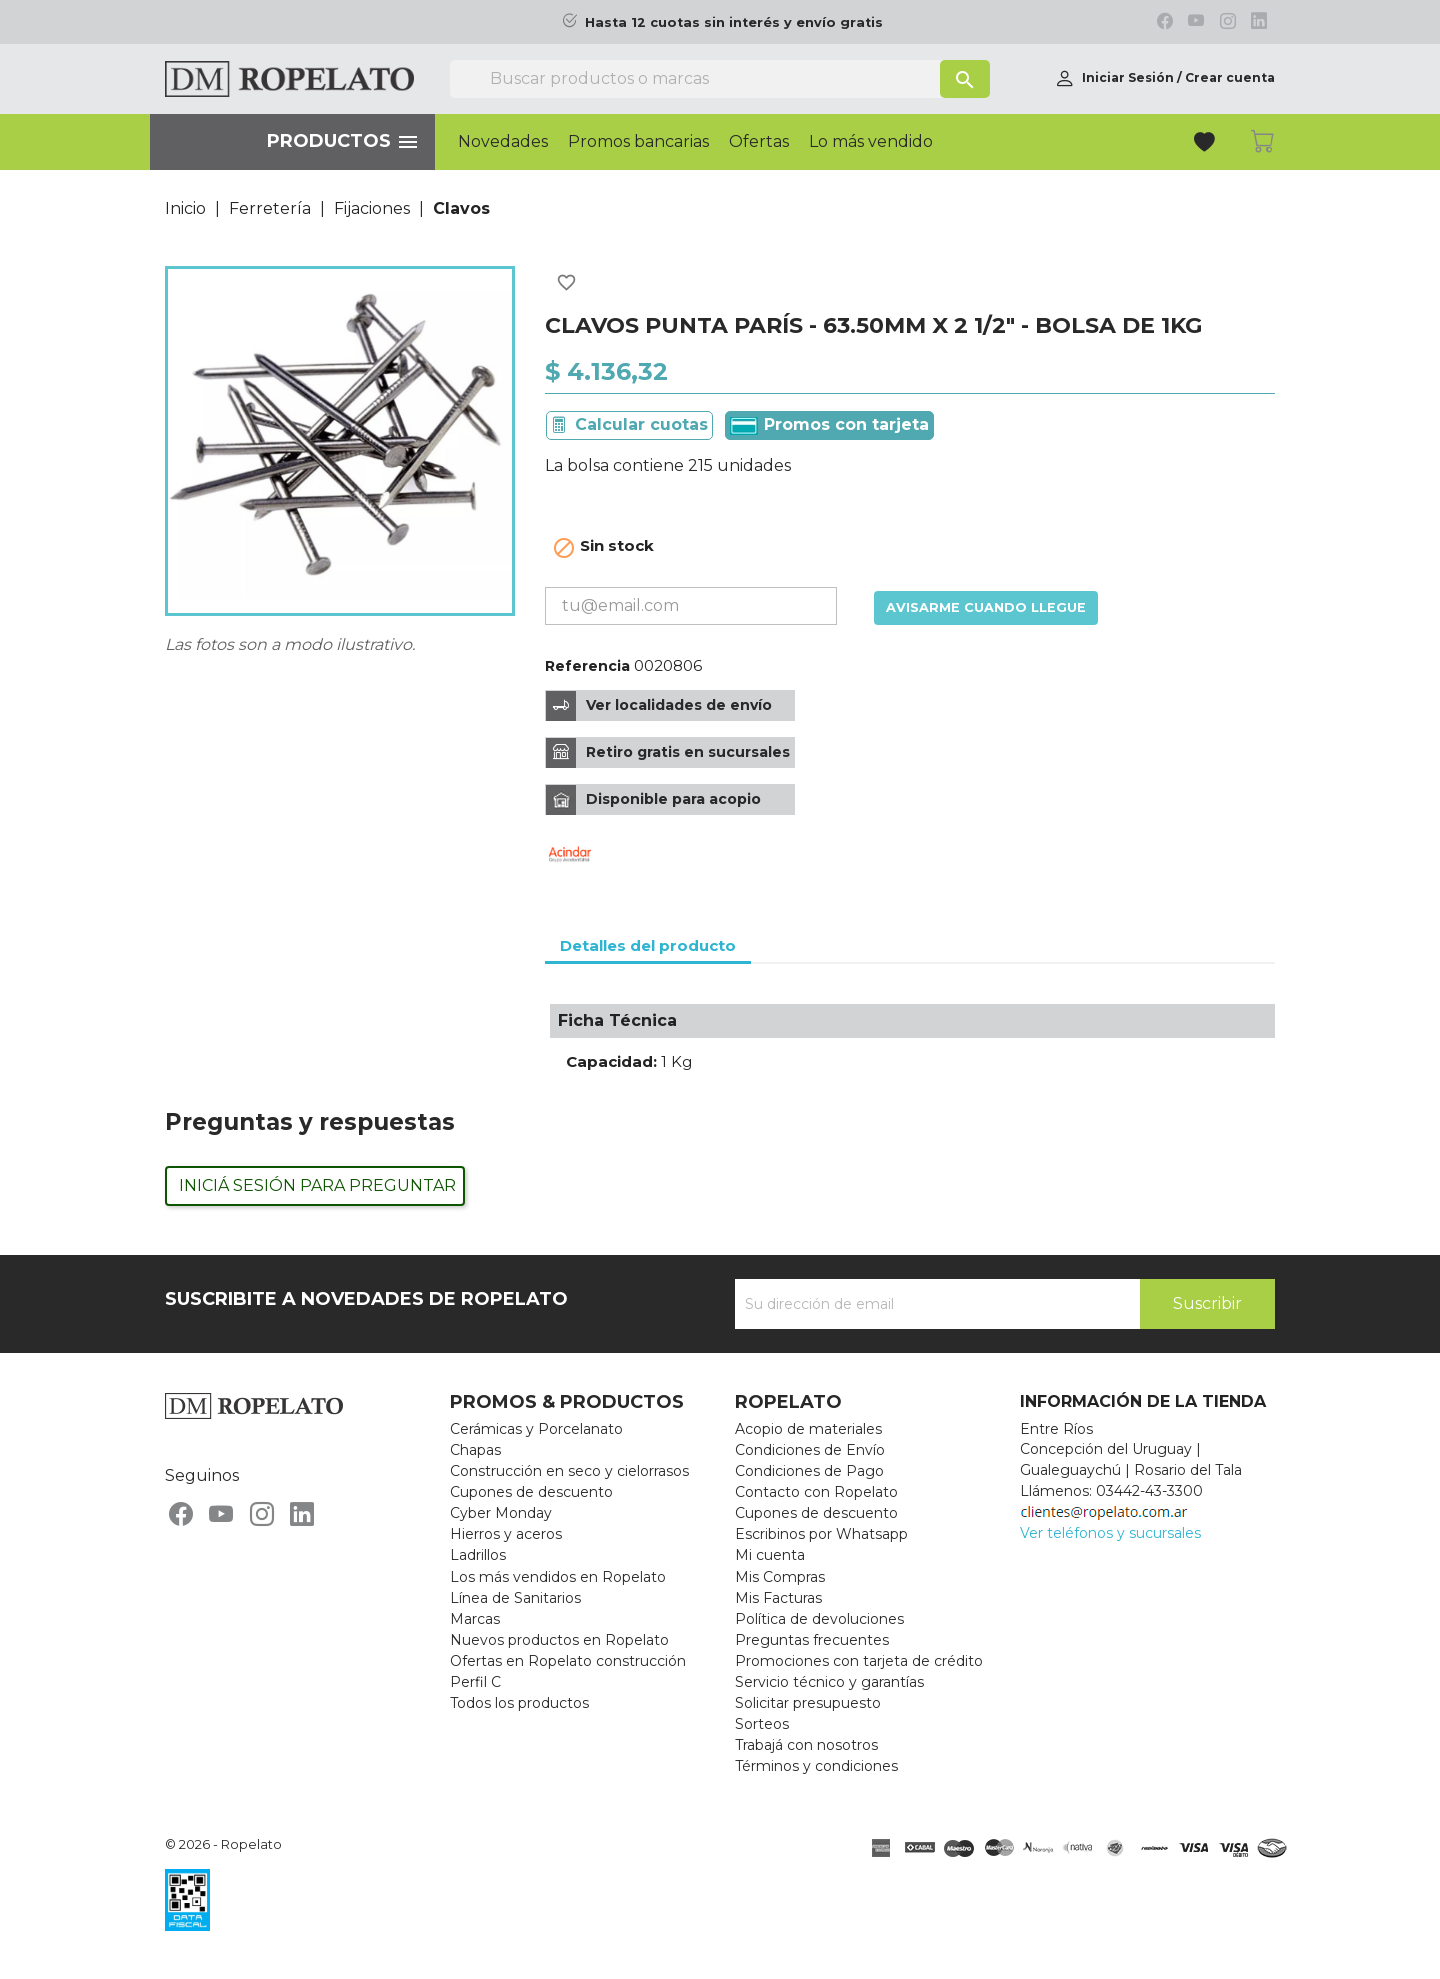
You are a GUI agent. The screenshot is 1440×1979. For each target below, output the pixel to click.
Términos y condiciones (816, 1766)
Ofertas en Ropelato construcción (568, 1661)
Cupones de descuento (531, 1492)
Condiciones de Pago (809, 1471)
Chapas (475, 1450)
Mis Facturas (778, 1598)
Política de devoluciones (819, 1619)
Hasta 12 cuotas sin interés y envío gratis (734, 22)
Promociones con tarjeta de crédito (859, 1661)
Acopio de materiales (808, 1429)
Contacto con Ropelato (816, 1492)
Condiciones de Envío (810, 1450)
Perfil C (475, 1682)
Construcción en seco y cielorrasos (569, 1471)
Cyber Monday (501, 1513)
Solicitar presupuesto (808, 1703)
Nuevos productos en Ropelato (559, 1640)
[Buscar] (720, 79)
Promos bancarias (638, 142)
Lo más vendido (871, 142)
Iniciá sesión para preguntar (317, 1185)
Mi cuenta (770, 1555)
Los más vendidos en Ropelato (558, 1577)
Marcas (475, 1619)
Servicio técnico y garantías (829, 1682)
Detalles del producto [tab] (648, 945)
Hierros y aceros (506, 1534)
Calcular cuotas (641, 424)
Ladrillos (478, 1555)
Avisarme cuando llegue (986, 607)
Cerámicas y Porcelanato (536, 1429)
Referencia (587, 666)
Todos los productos (519, 1703)
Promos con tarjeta (829, 425)
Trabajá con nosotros (806, 1745)
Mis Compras (780, 1577)
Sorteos (762, 1724)
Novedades (503, 142)
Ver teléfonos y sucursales (1110, 1533)
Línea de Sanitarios (515, 1598)
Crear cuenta (1230, 77)
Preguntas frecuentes (812, 1640)
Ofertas (759, 142)
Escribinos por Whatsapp (821, 1534)
